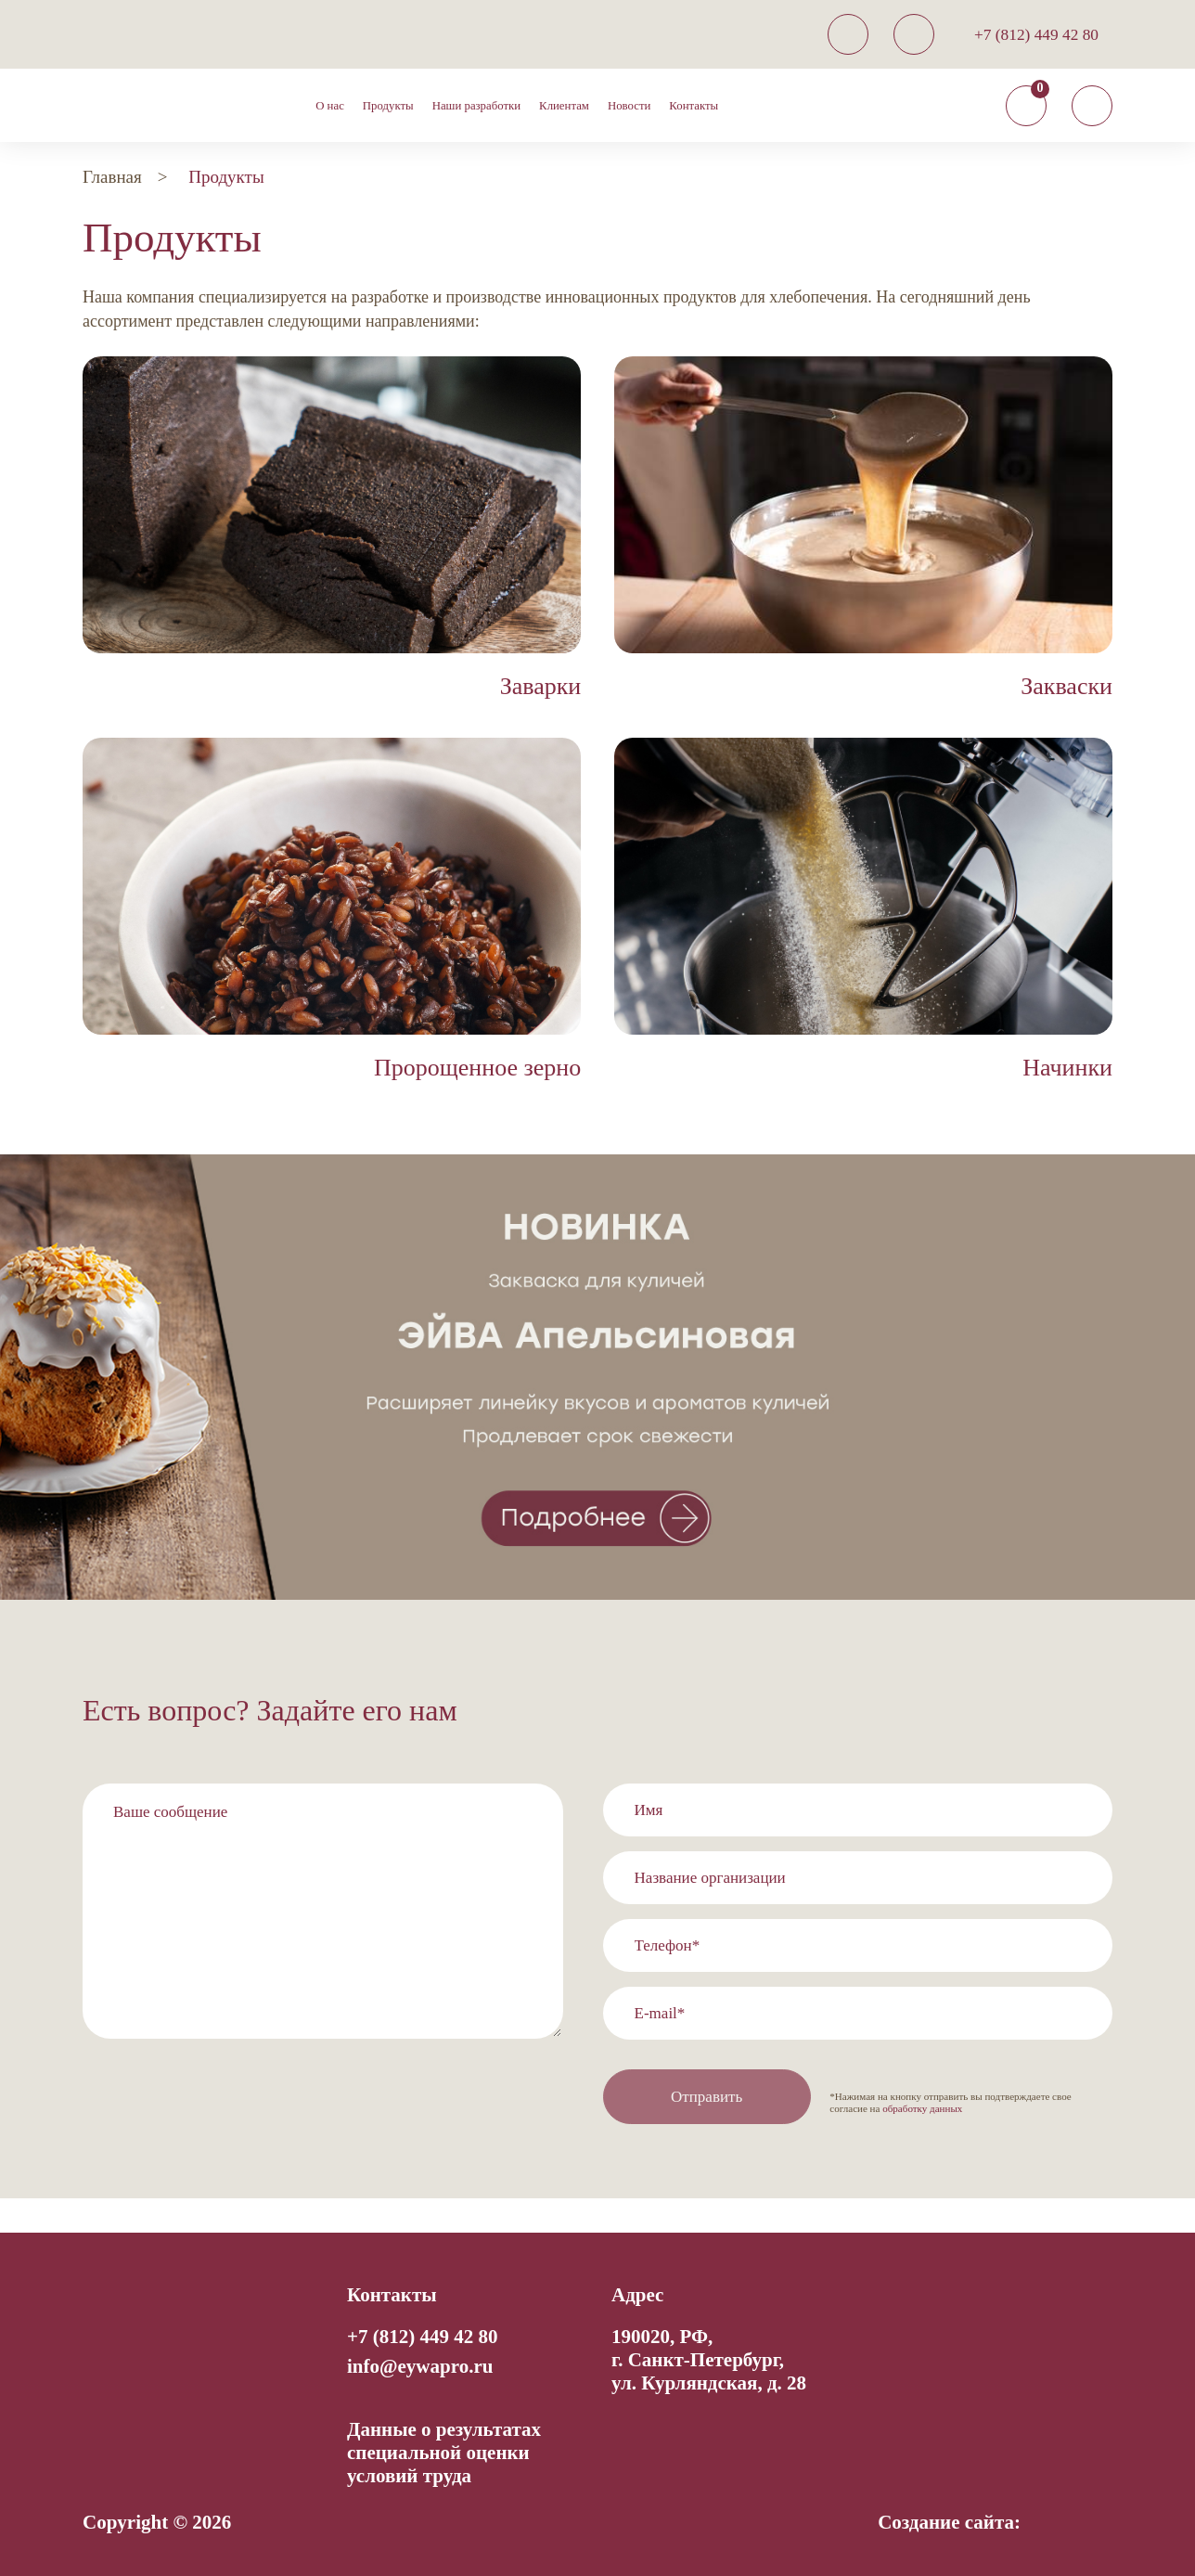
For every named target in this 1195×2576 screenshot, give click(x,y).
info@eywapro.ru (420, 2366)
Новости (629, 105)
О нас (329, 105)
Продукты (388, 105)
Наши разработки (476, 105)
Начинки (1067, 1067)
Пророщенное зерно (477, 1067)
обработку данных (922, 2108)
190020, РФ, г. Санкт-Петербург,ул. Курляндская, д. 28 (708, 2359)
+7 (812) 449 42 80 (1036, 35)
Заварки (541, 686)
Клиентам (564, 105)
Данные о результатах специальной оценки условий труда (444, 2452)
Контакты (693, 105)
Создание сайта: (949, 2522)
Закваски (1066, 686)
